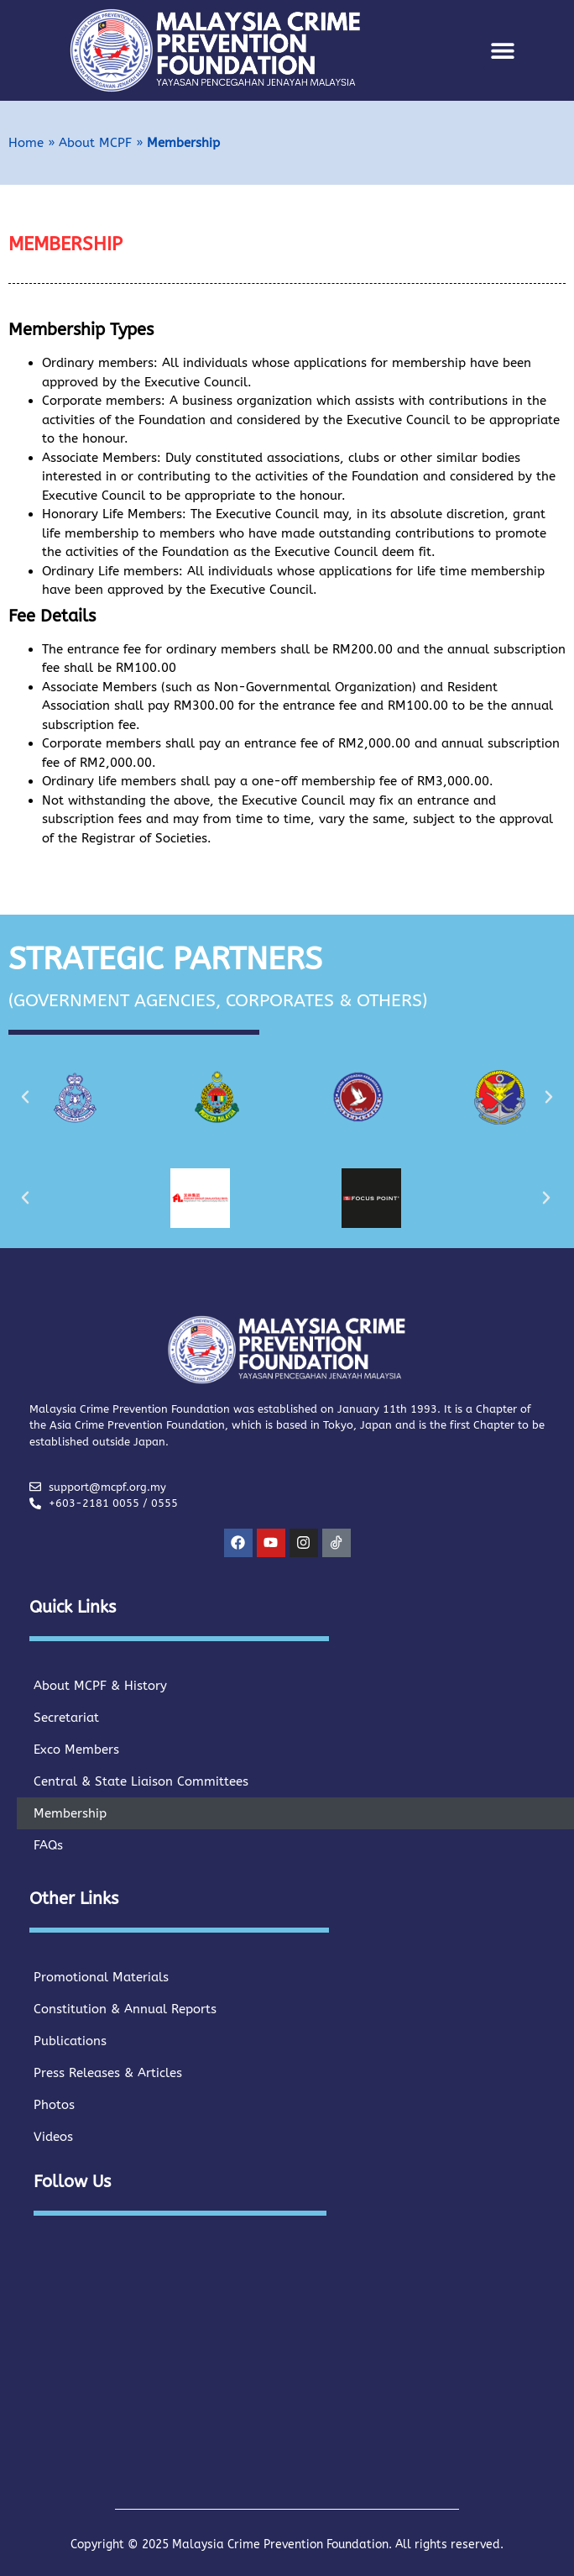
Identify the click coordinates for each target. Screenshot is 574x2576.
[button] (502, 51)
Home (26, 142)
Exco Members (76, 1749)
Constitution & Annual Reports (125, 2009)
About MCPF (95, 142)
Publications (70, 2041)
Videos (53, 2136)
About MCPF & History (100, 1685)
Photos (54, 2104)
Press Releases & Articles (108, 2072)
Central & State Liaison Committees (141, 1781)
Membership (70, 1813)
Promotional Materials (101, 1977)
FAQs (48, 1845)
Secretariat (66, 1717)
